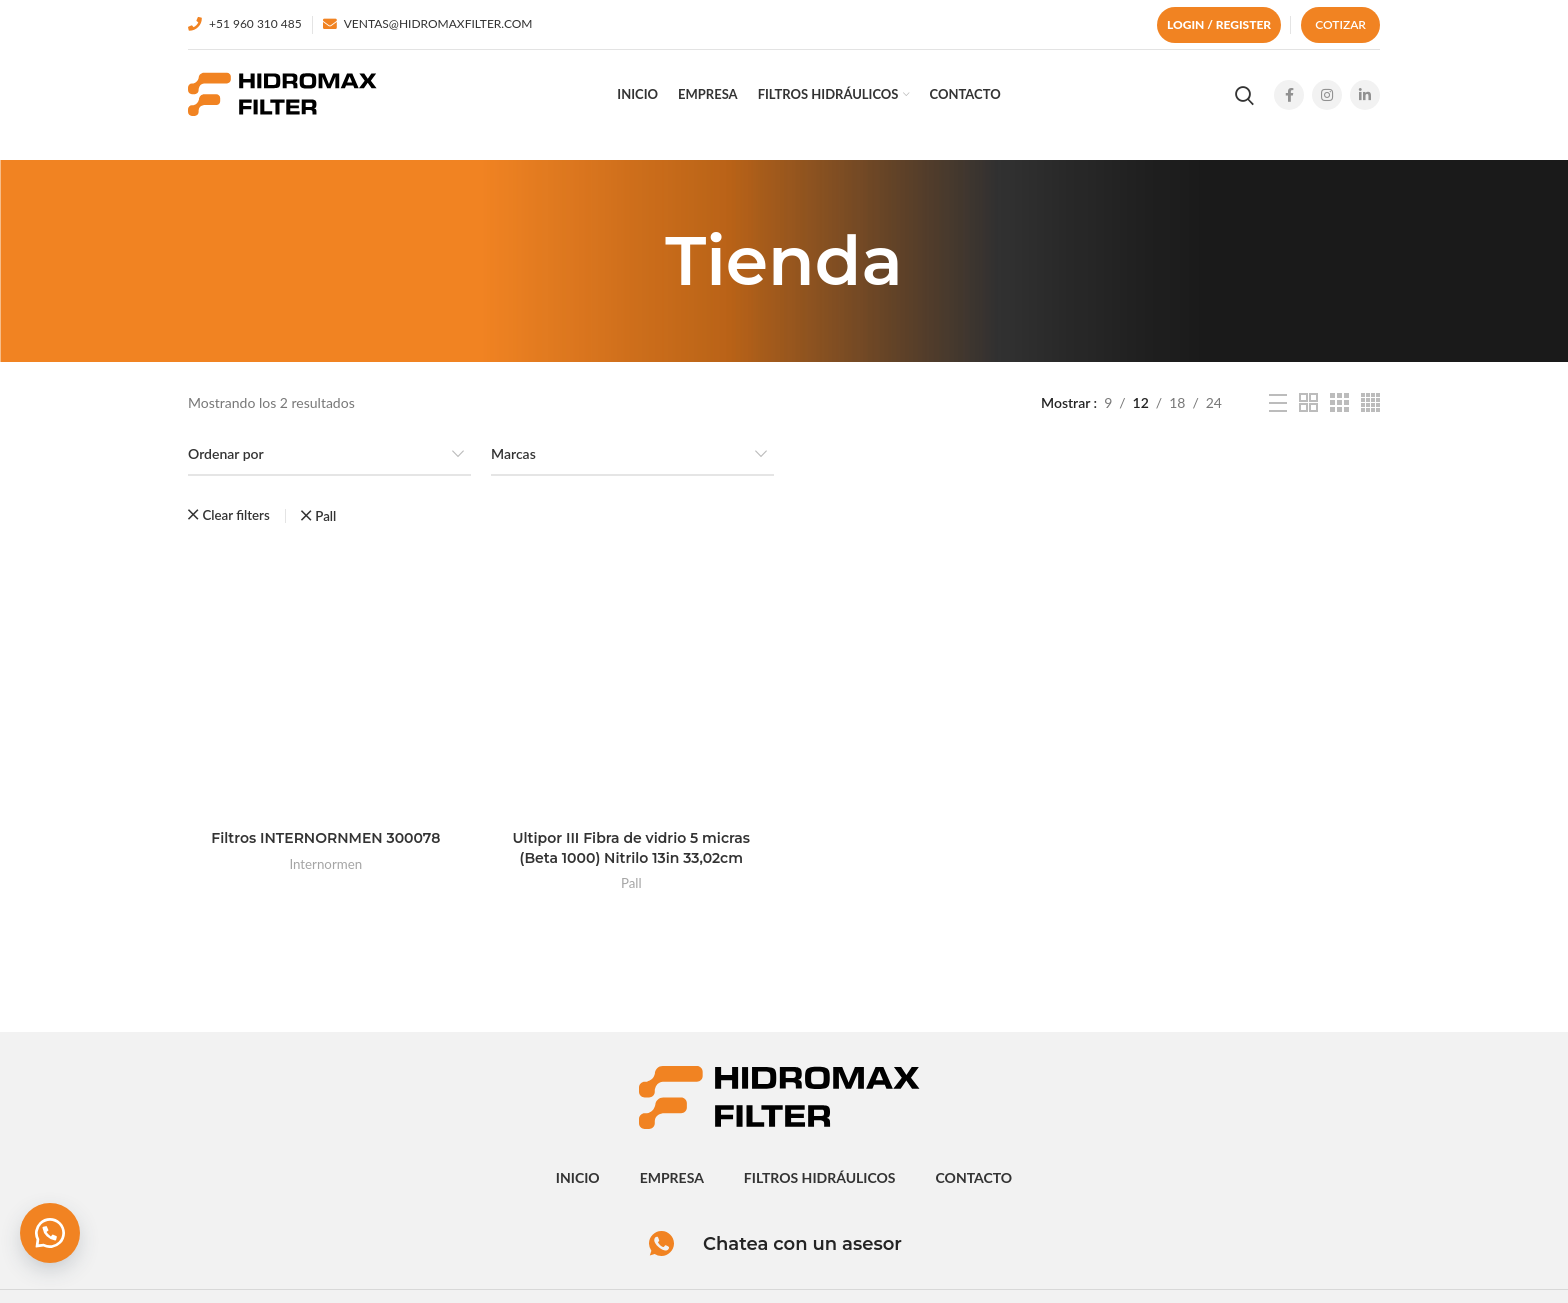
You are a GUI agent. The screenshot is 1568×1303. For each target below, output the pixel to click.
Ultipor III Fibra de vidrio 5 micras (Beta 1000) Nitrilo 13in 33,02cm (631, 848)
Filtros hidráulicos (820, 1177)
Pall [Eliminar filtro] (325, 516)
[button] (50, 1233)
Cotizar (1340, 24)
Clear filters (235, 515)
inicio (578, 1177)
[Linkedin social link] (1365, 95)
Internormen (325, 864)
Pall (631, 883)
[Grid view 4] (1370, 402)
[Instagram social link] (1327, 95)
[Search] (1244, 95)
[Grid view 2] (1308, 402)
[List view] (1278, 403)
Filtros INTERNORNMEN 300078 (325, 838)
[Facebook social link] (1289, 95)
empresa (672, 1177)
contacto (974, 1177)
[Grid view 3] (1339, 402)
